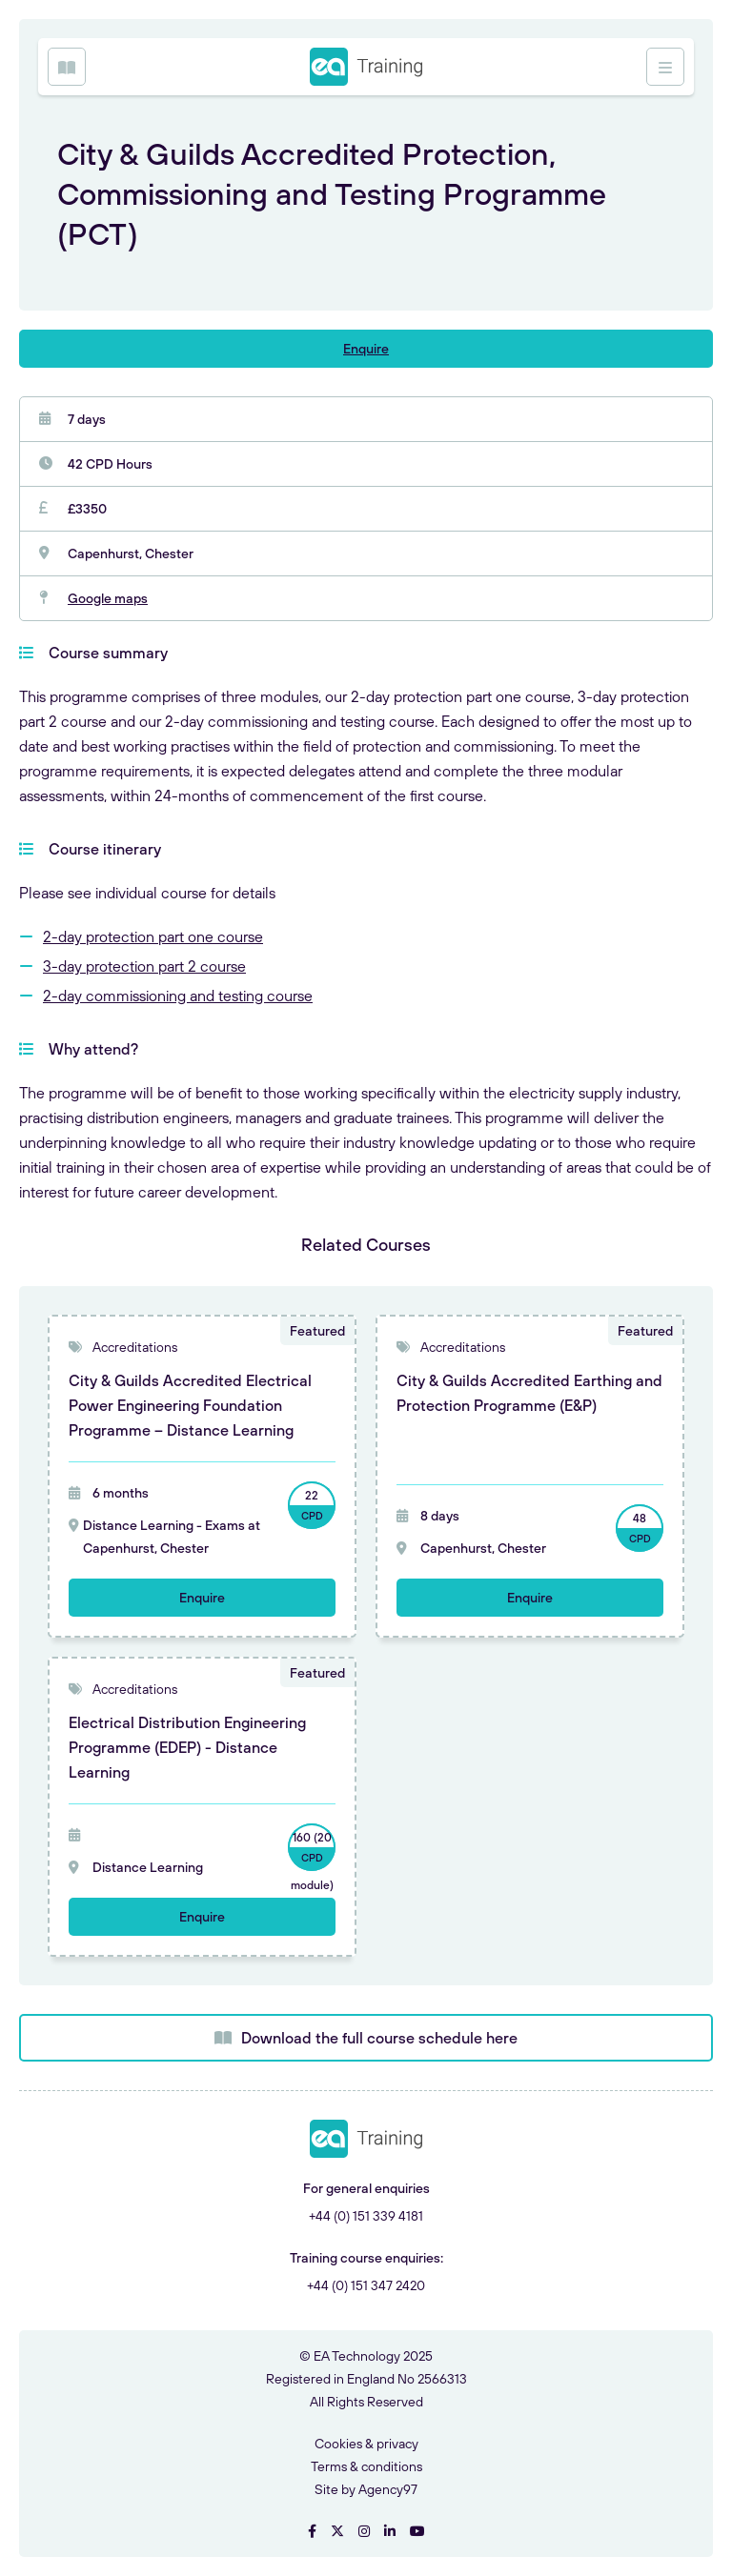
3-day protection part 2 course (144, 966)
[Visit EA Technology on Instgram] (364, 2531)
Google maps (108, 598)
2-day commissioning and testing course (178, 995)
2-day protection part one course (153, 936)
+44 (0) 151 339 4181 (366, 2215)
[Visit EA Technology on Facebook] (312, 2531)
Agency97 (387, 2489)
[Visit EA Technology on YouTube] (417, 2531)
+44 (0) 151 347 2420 (366, 2285)
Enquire (366, 348)
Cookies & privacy (366, 2443)
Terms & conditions (366, 2466)
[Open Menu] (67, 67)
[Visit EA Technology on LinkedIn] (390, 2531)
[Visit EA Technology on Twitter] (337, 2531)
